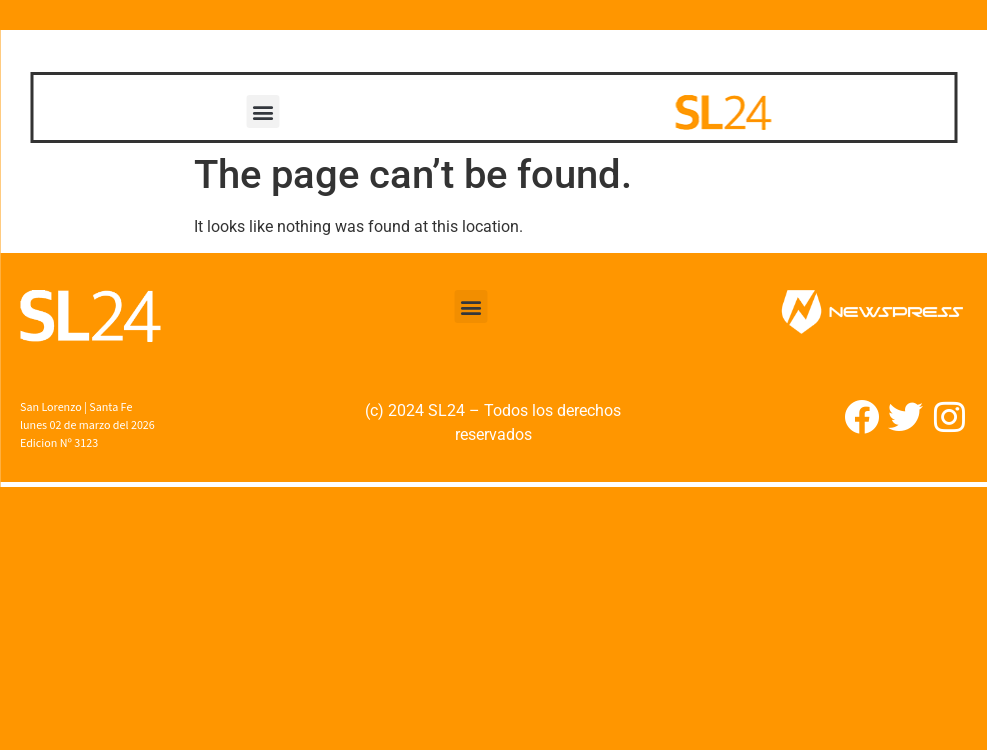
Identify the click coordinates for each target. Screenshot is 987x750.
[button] (263, 111)
